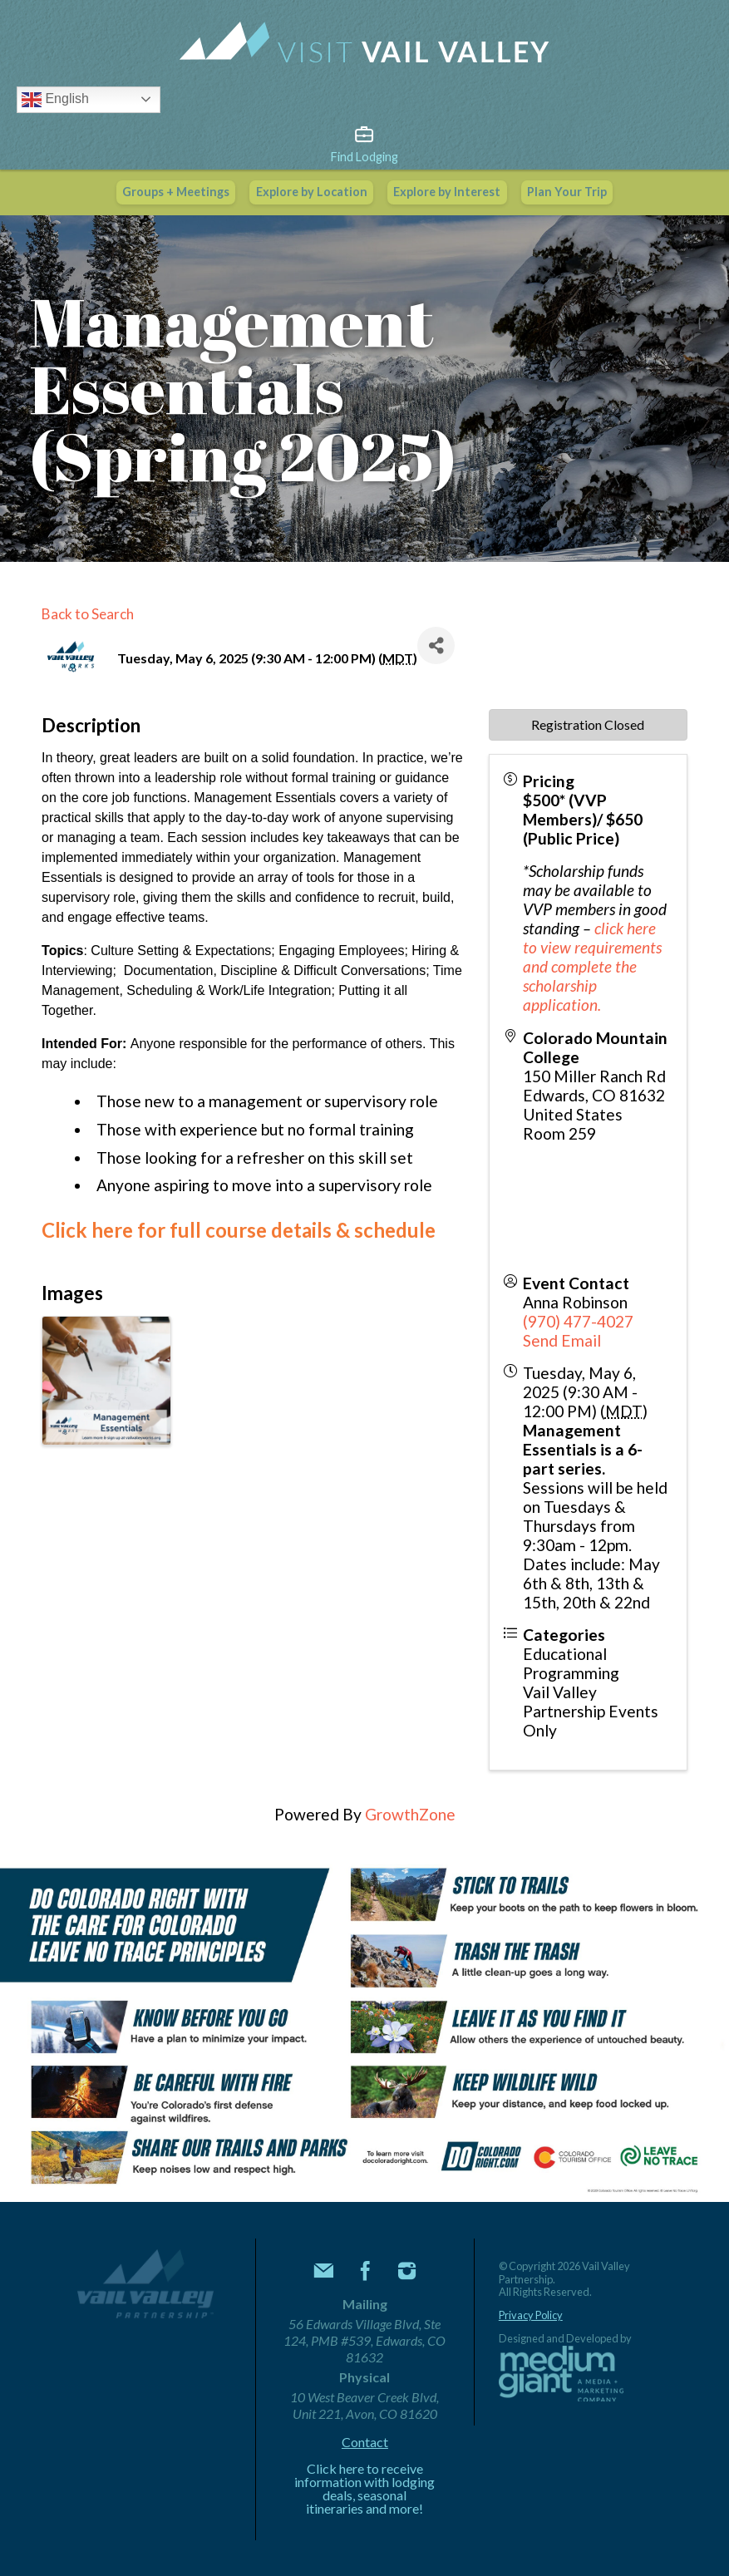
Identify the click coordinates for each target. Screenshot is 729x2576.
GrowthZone (410, 1814)
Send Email (562, 1340)
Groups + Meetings (175, 192)
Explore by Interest (446, 192)
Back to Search (88, 614)
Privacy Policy (531, 2315)
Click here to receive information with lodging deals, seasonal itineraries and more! (364, 2488)
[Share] (436, 645)
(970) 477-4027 (578, 1321)
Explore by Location (311, 192)
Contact (365, 2442)
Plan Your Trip (567, 192)
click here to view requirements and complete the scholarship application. (592, 966)
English (55, 100)
